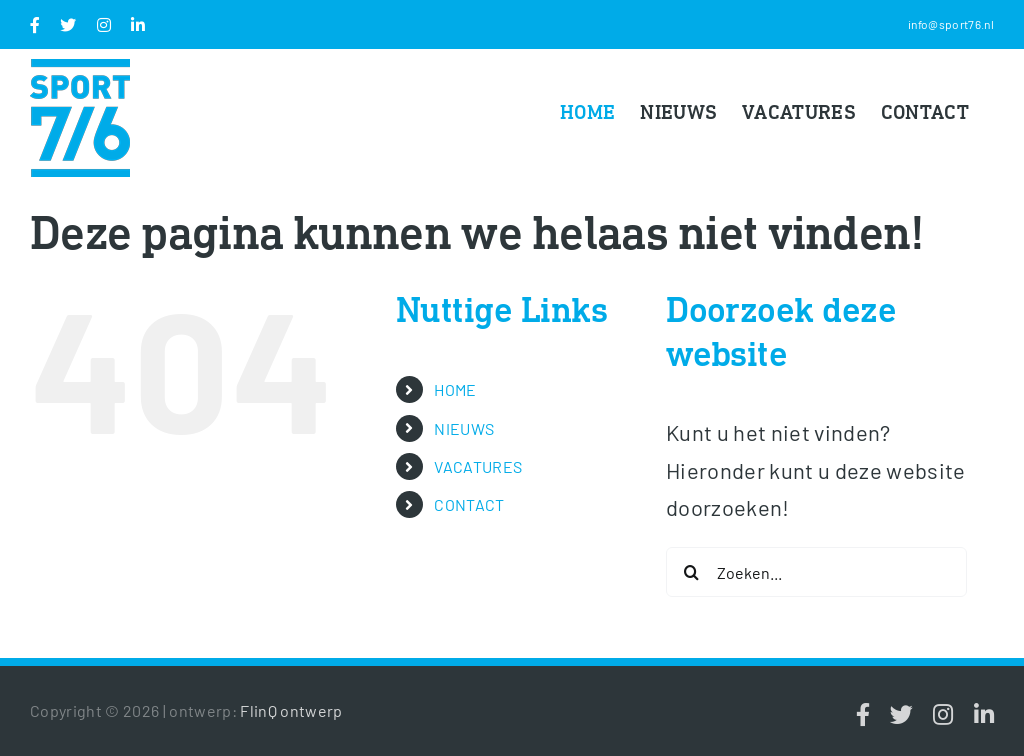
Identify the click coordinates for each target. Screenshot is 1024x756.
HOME (455, 389)
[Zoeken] (691, 572)
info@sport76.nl (951, 24)
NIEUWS (464, 428)
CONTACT (469, 504)
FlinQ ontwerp (291, 710)
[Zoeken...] (816, 572)
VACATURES (478, 466)
